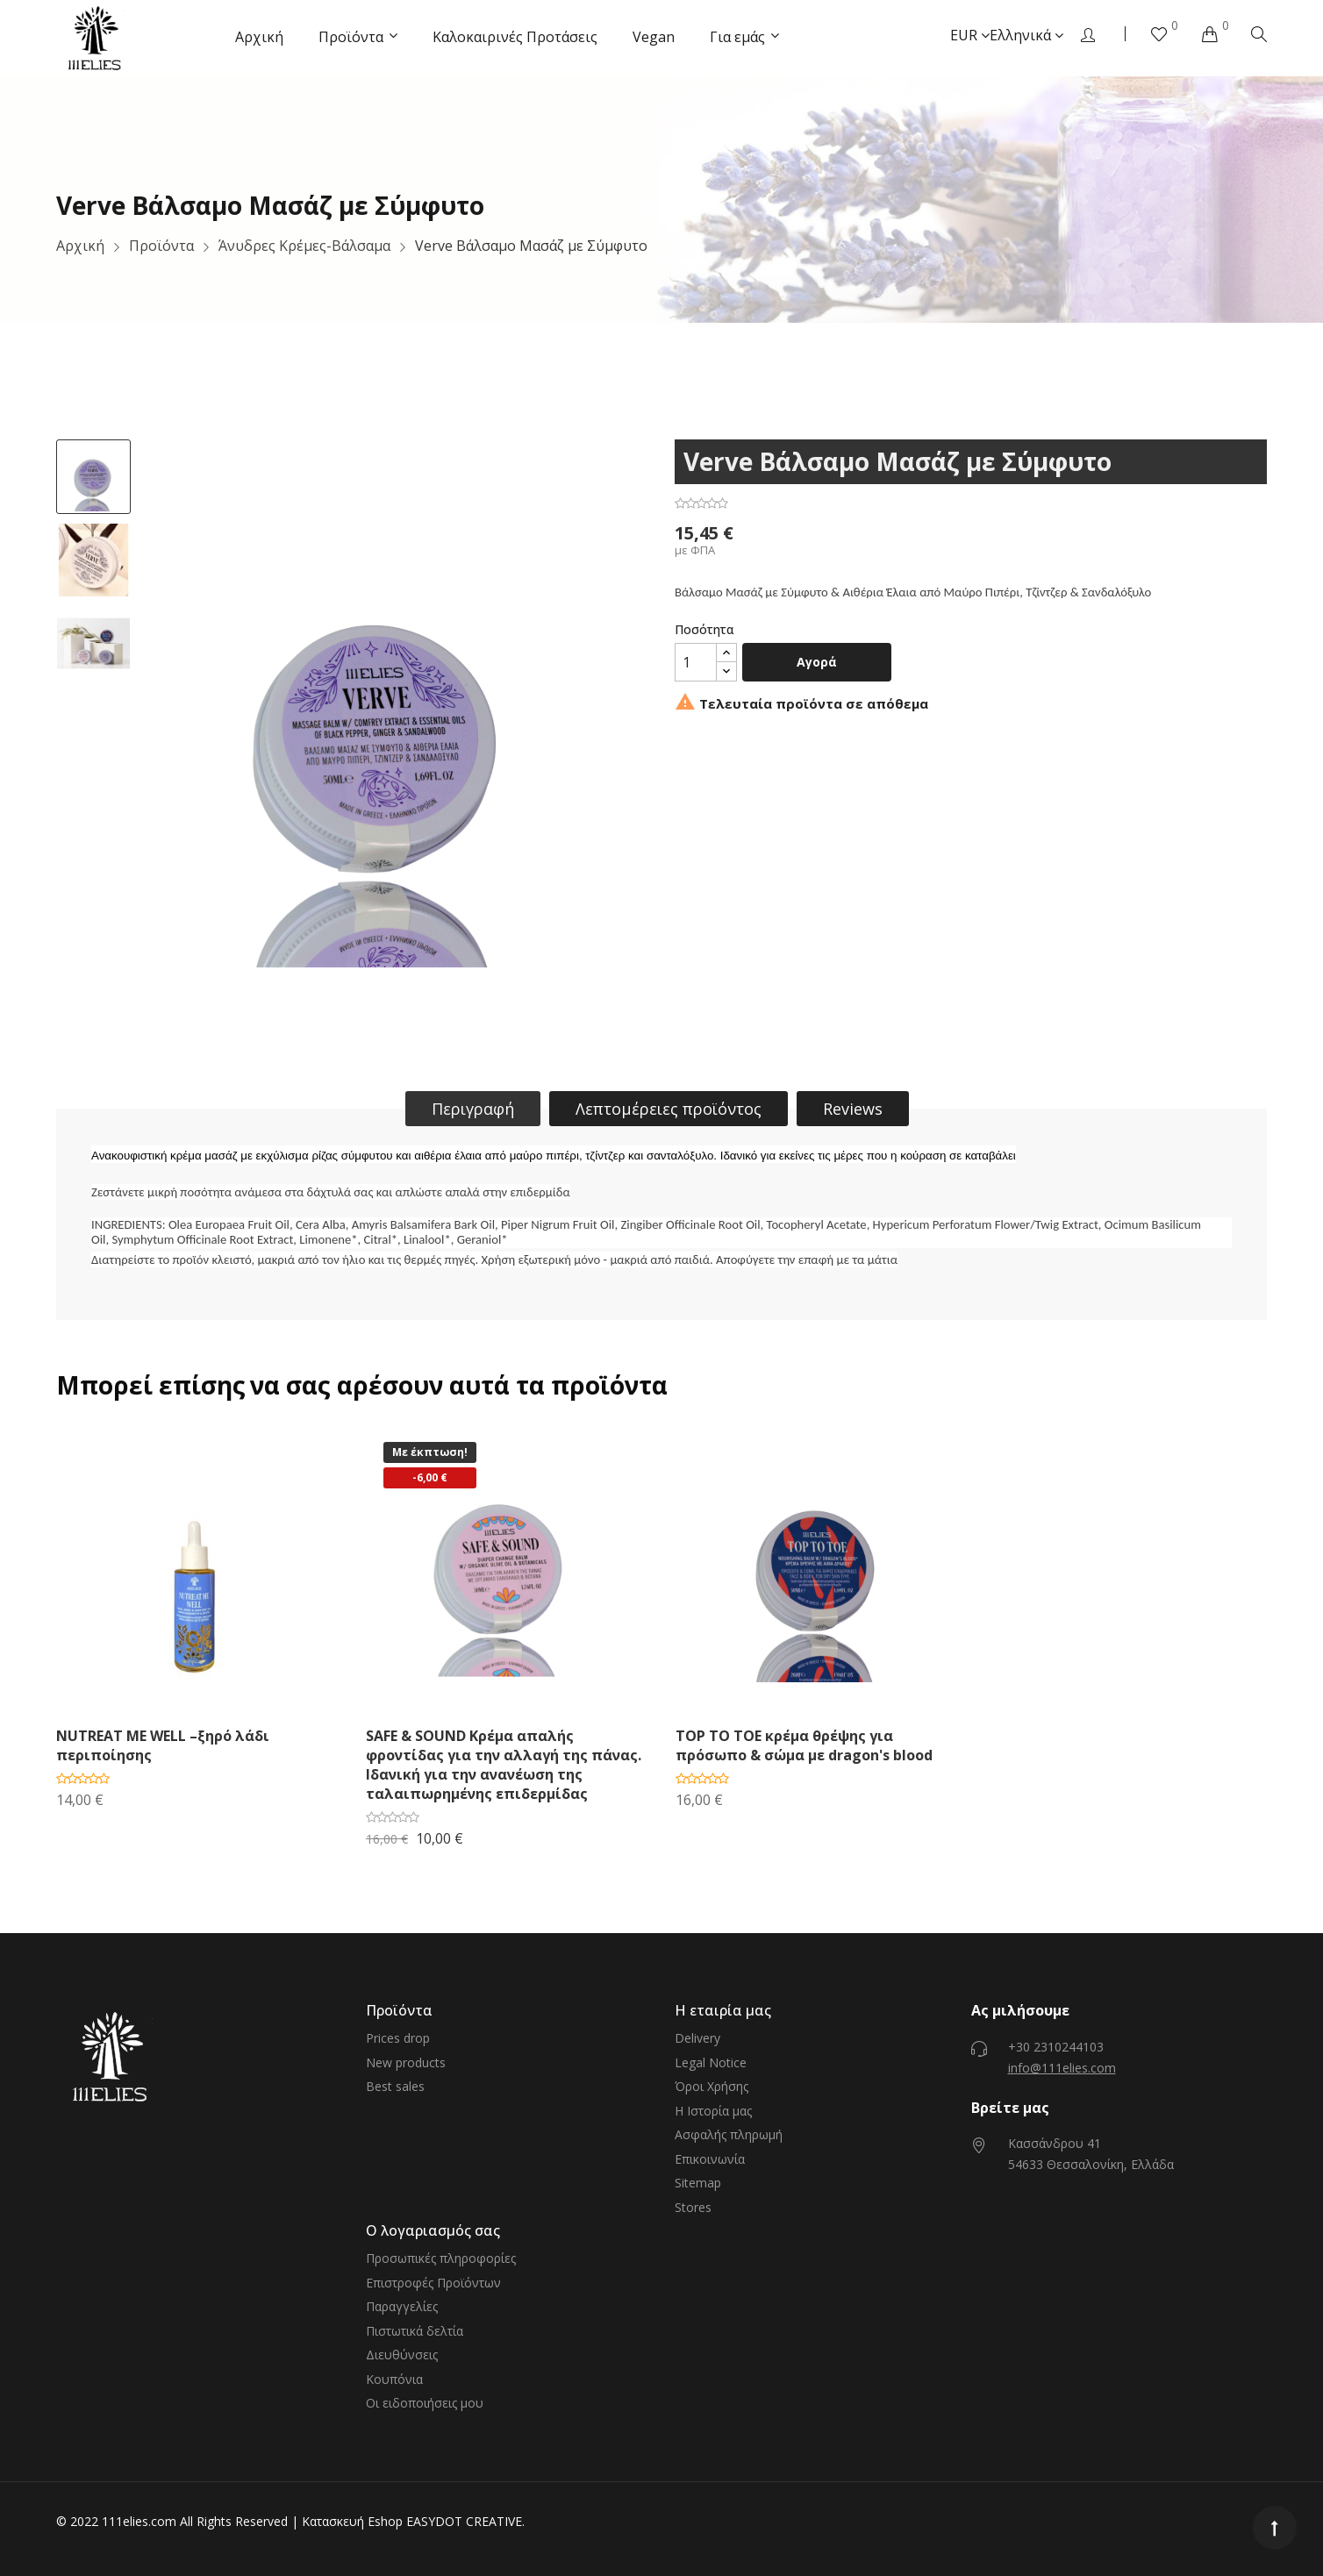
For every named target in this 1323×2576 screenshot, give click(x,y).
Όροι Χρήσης (711, 2086)
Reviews (853, 1108)
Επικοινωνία (710, 2159)
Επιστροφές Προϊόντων (433, 2282)
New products (406, 2062)
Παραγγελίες (402, 2306)
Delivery (697, 2038)
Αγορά (817, 661)
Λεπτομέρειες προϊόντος (669, 1108)
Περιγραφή (473, 1108)
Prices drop (398, 2038)
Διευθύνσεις (402, 2354)
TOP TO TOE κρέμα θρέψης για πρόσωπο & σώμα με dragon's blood (804, 1745)
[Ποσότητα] (696, 662)
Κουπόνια (394, 2379)
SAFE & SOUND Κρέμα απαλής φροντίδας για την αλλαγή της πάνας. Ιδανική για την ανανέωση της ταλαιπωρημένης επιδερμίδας (503, 1764)
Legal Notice (711, 2062)
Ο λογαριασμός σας (433, 2230)
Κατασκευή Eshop (352, 2521)
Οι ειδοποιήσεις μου (424, 2402)
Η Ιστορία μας (713, 2110)
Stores (693, 2207)
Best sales (395, 2086)
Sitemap (698, 2182)
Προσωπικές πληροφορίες (441, 2258)
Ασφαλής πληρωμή (729, 2134)
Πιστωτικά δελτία (414, 2331)
